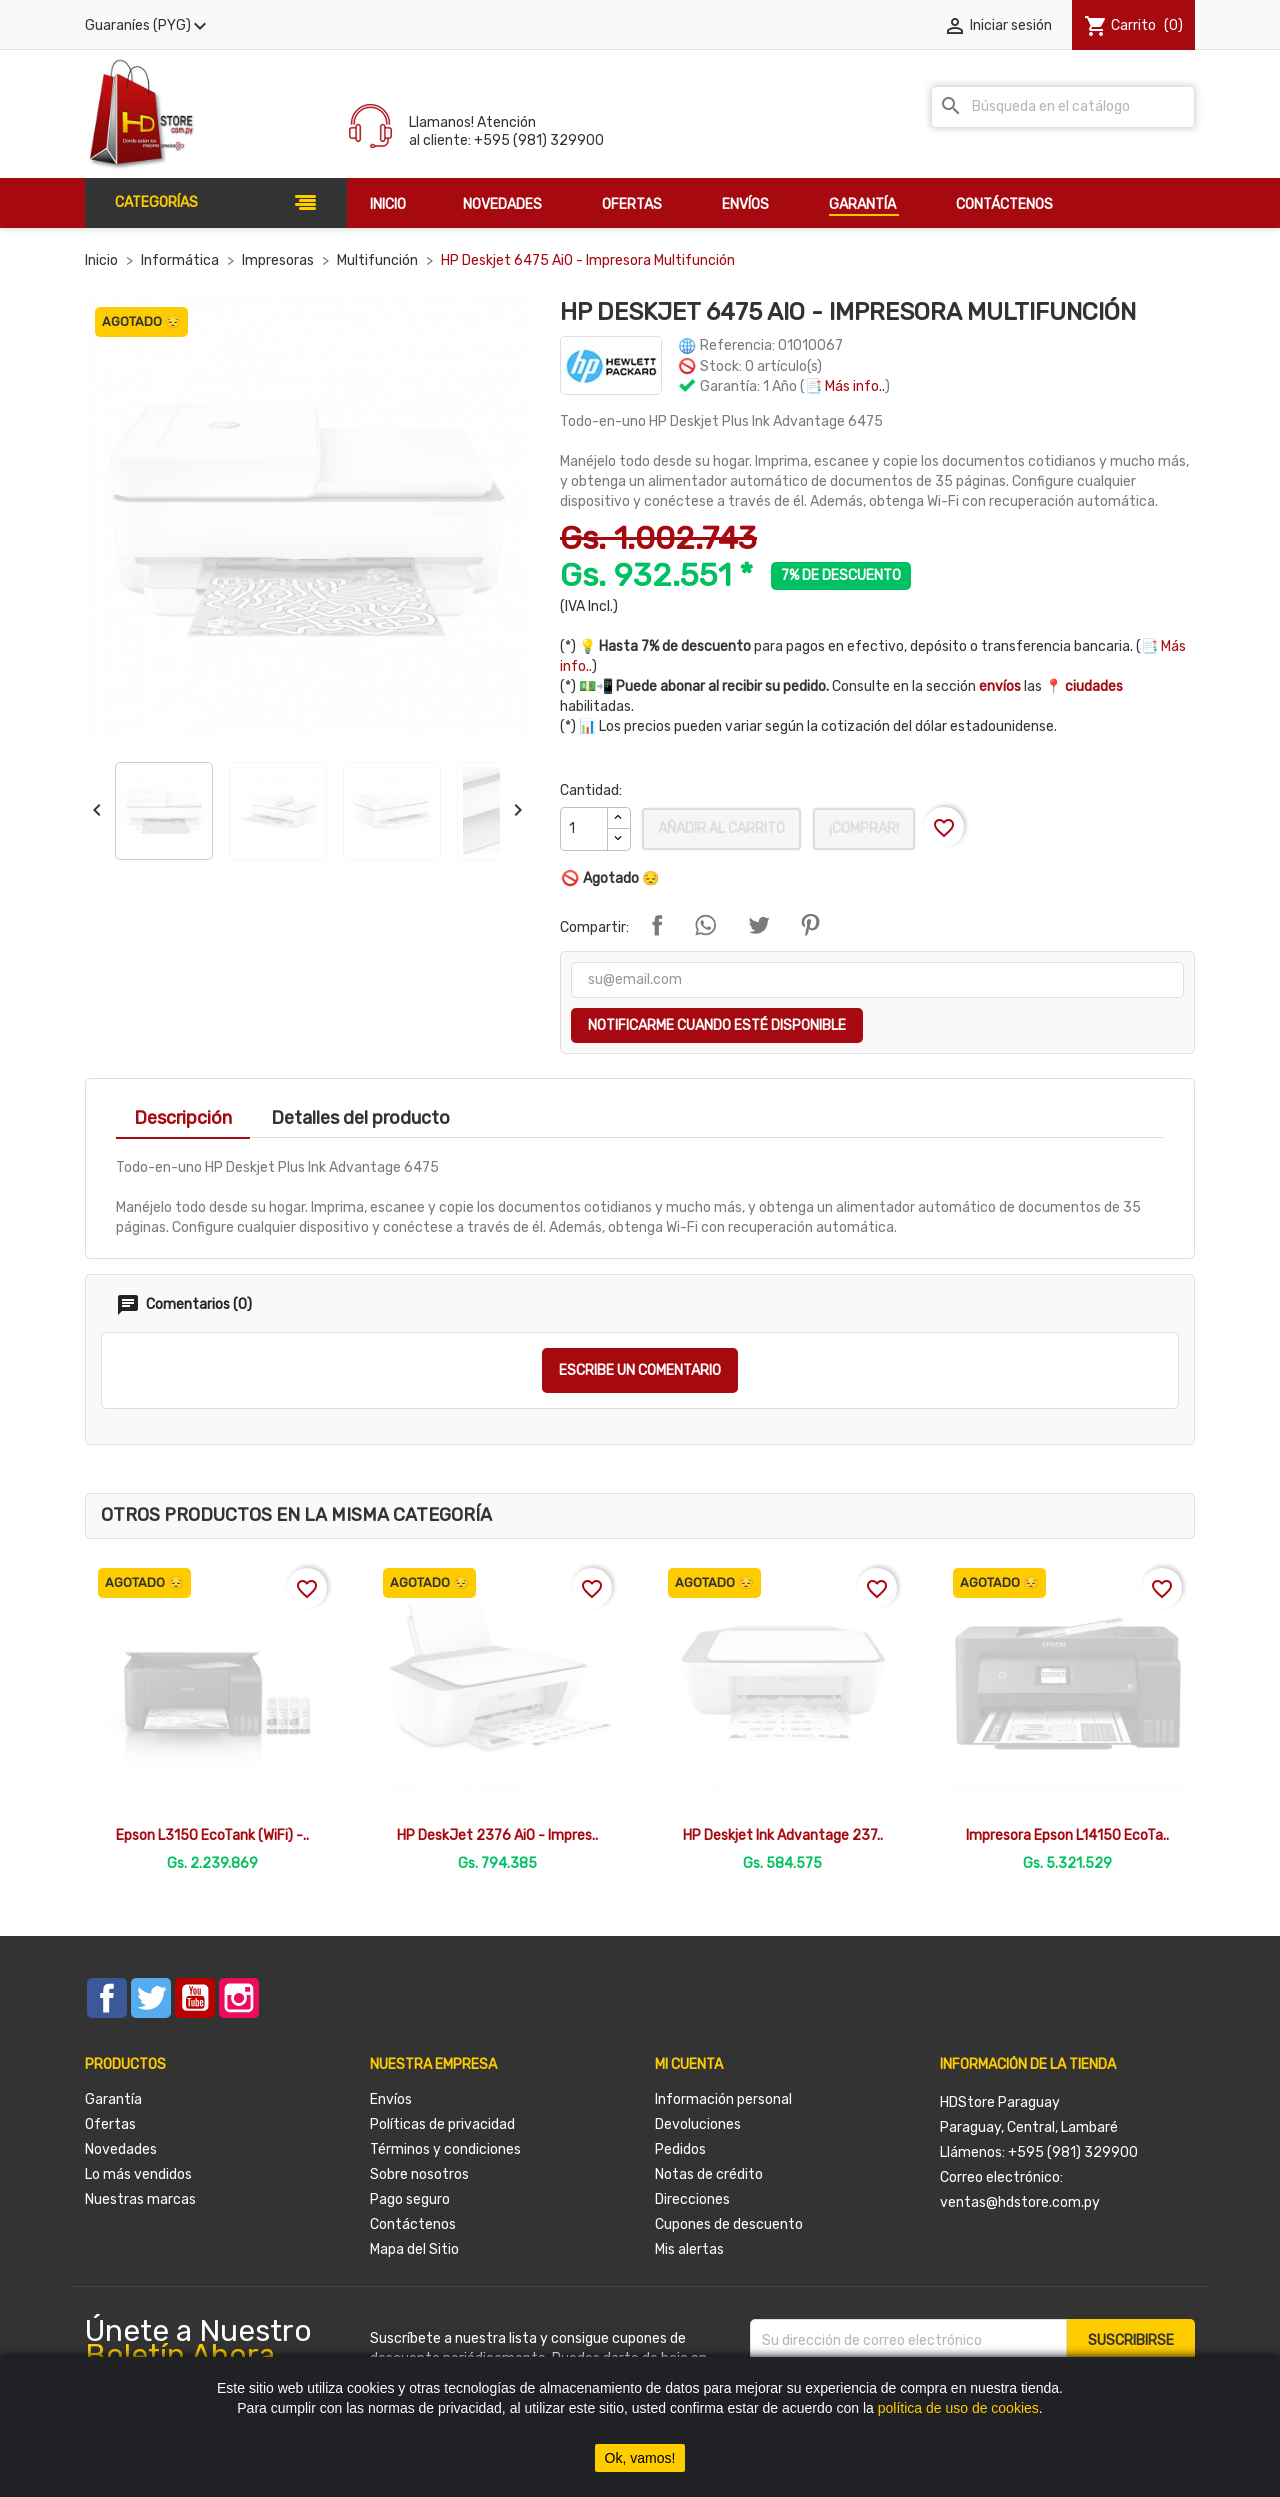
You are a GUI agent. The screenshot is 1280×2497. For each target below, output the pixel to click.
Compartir (657, 925)
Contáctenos (413, 2224)
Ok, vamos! (640, 2458)
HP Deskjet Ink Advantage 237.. (783, 1835)
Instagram (239, 1998)
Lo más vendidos (138, 2174)
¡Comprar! (864, 828)
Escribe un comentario (640, 1370)
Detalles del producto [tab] (360, 1118)
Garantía (113, 2099)
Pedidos (680, 2149)
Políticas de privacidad (442, 2124)
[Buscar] (1063, 107)
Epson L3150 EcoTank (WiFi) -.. (212, 1835)
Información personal (723, 2099)
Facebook (107, 1998)
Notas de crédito (709, 2174)
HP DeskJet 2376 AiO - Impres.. (497, 1835)
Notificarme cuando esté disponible (717, 1025)
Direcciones (692, 2199)
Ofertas (110, 2124)
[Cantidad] (584, 829)
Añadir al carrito (721, 828)
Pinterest (810, 925)
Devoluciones (698, 2124)
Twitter (151, 1998)
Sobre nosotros (419, 2174)
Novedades (121, 2149)
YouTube (195, 1998)
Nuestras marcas (140, 2199)
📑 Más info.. (845, 386)
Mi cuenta (689, 2064)
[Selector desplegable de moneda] (148, 26)
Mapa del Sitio (414, 2249)
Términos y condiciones (445, 2149)
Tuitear (759, 925)
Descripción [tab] (183, 1118)
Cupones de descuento (729, 2224)
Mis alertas (689, 2249)
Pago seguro (410, 2199)
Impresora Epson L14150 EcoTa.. (1067, 1835)
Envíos (391, 2099)
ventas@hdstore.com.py (1020, 2202)
